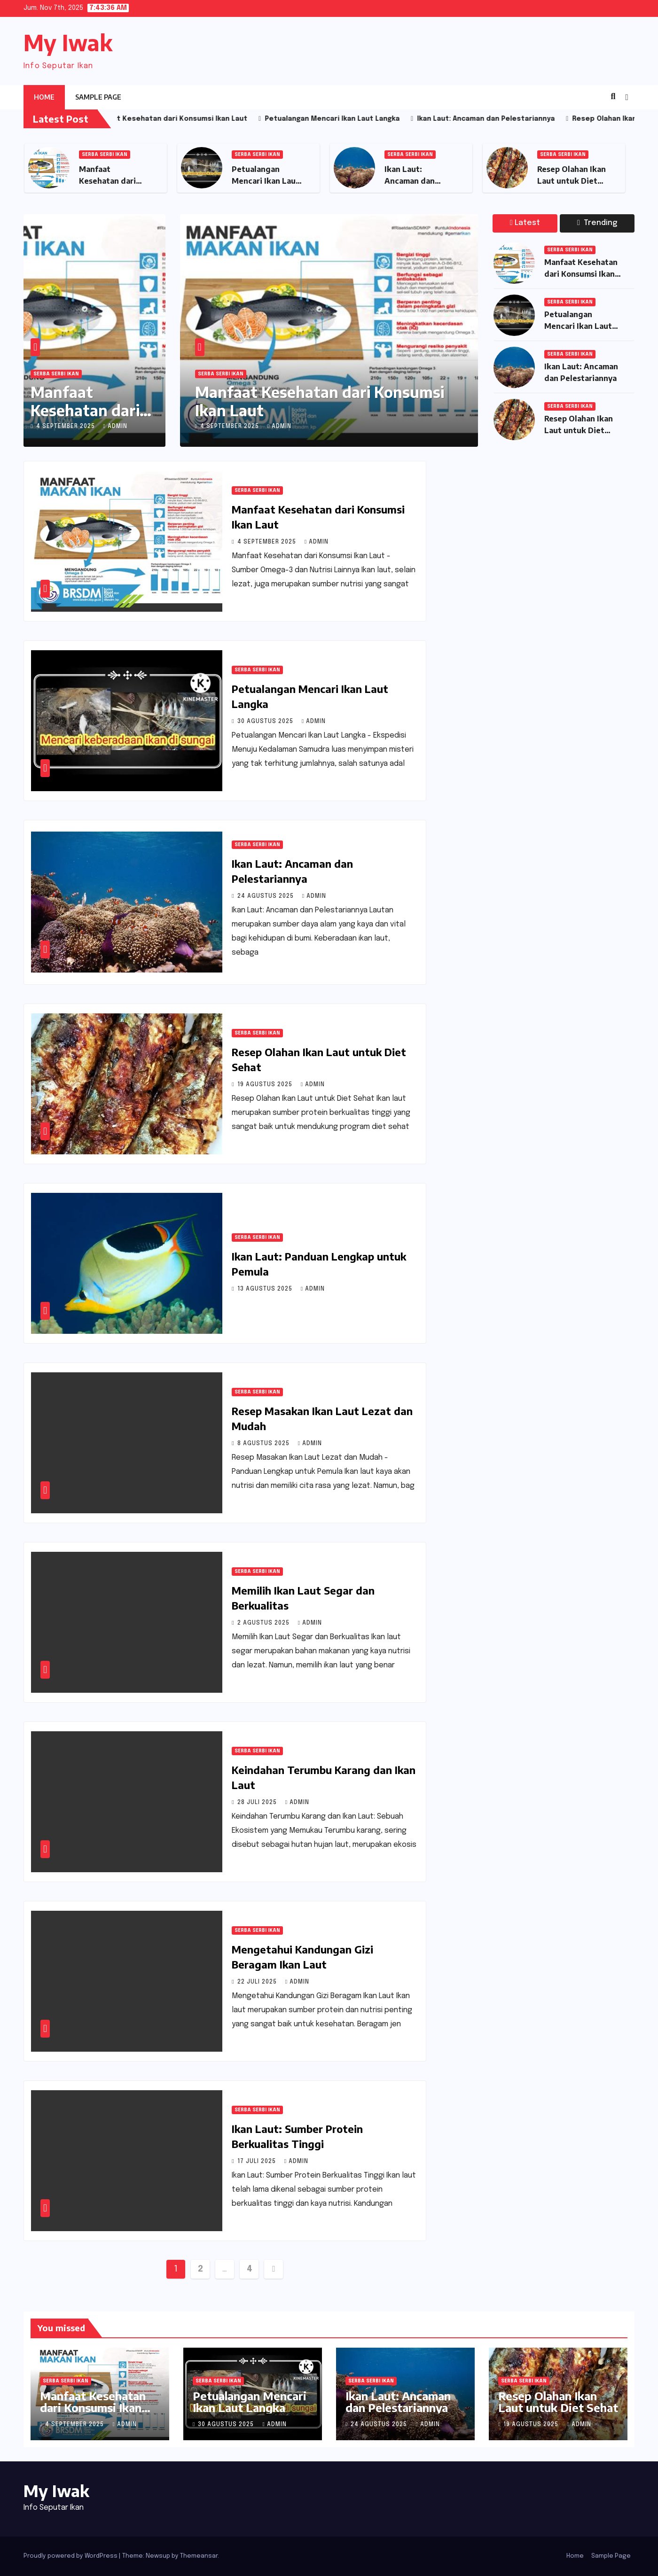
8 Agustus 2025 (264, 1444)
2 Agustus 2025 (264, 1623)
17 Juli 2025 (257, 2161)
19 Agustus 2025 (265, 1085)
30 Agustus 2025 (266, 721)
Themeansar (199, 2556)
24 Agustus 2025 (266, 896)
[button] (613, 97)
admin (115, 426)
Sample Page (98, 97)
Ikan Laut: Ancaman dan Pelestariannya (412, 180)
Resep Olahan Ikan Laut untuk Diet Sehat (571, 180)
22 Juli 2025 (258, 1982)
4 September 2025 (66, 426)
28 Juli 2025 (258, 1803)
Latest (525, 223)
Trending (597, 223)
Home (44, 97)
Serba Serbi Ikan (104, 154)
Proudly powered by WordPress (71, 2556)
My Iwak (68, 42)
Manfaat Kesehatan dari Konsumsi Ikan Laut (319, 400)
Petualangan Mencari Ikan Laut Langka (265, 180)
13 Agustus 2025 (265, 1289)
